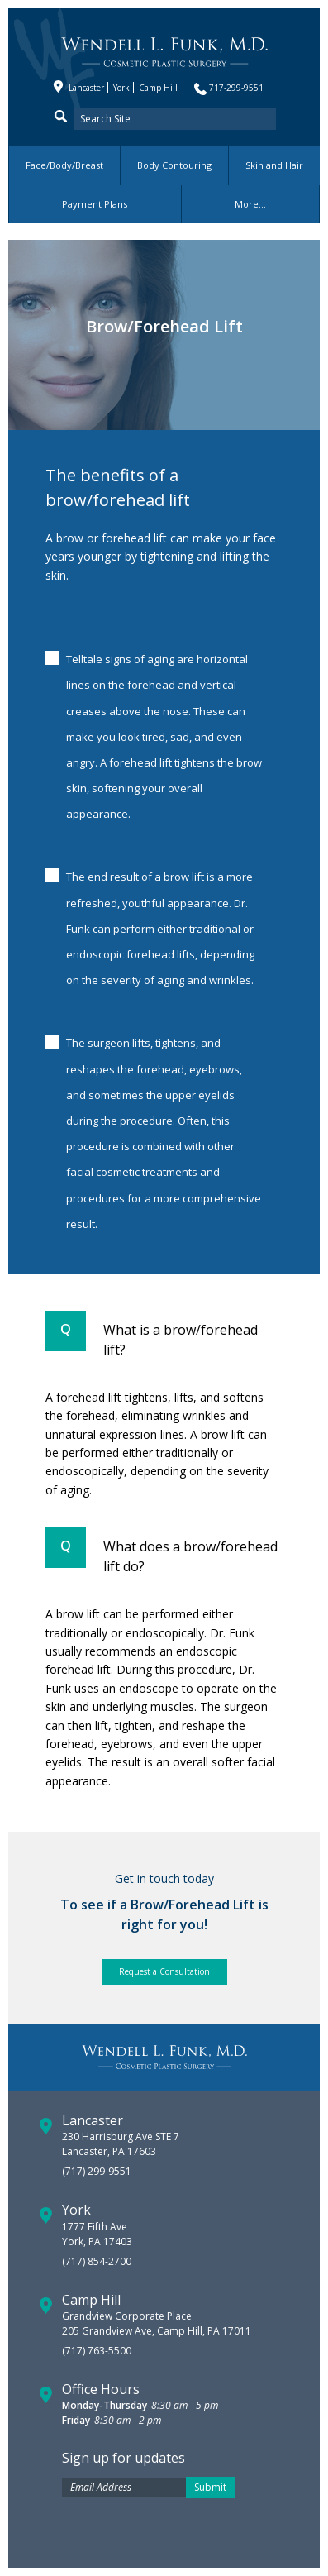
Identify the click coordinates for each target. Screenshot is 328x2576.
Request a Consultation (164, 1971)
